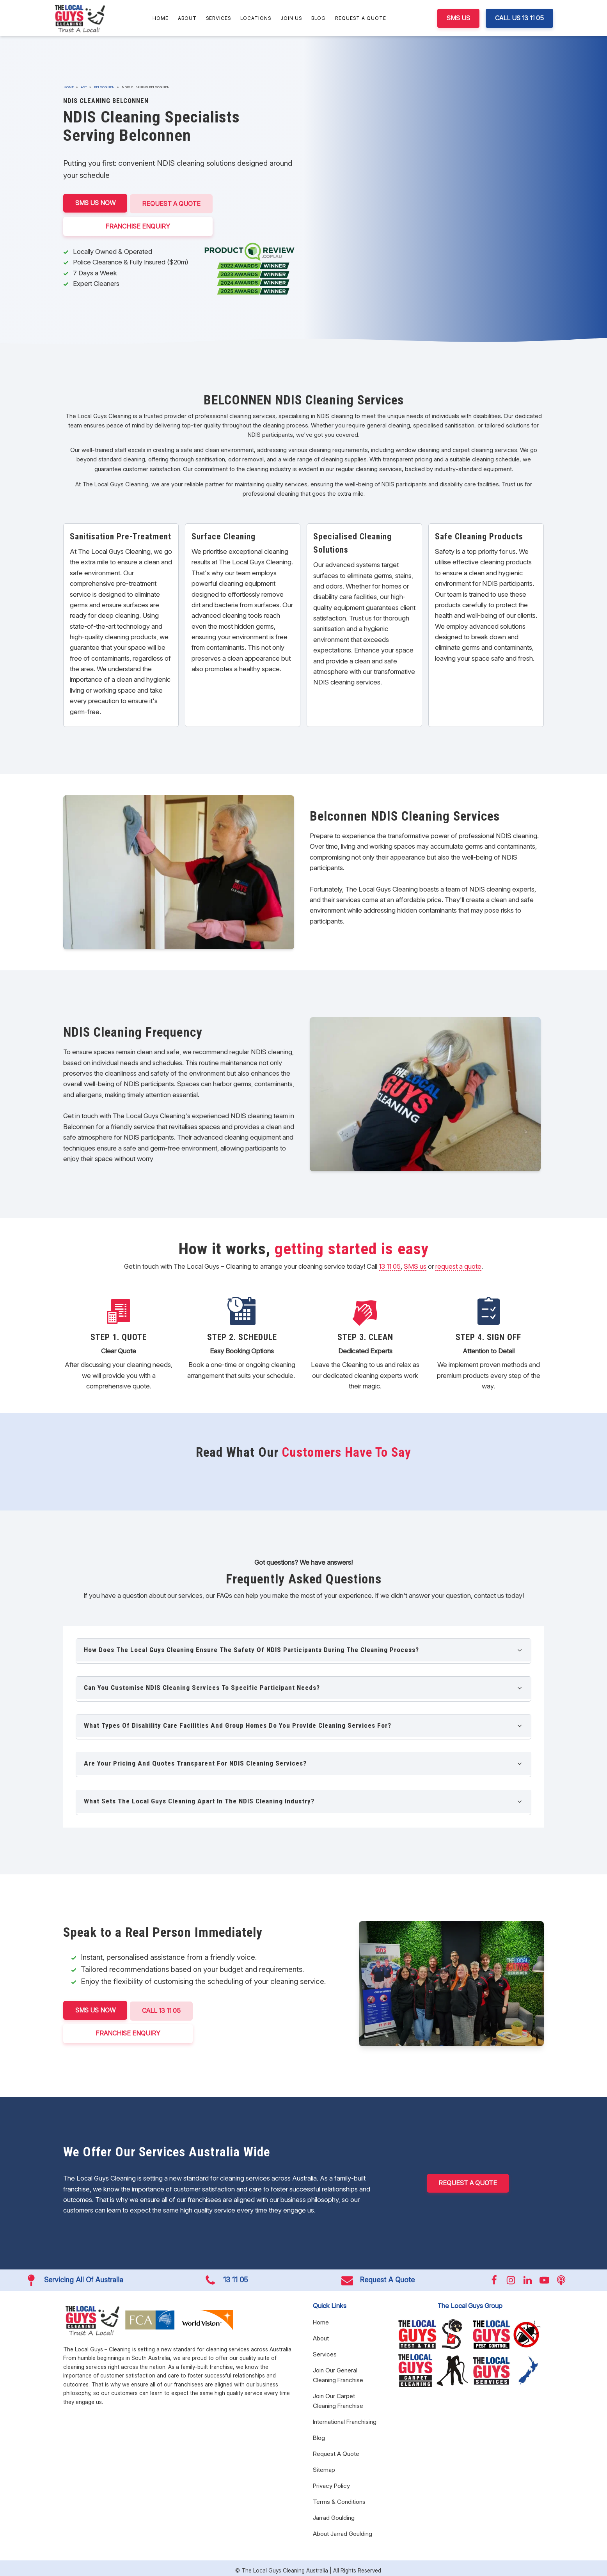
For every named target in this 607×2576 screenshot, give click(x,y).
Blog (318, 18)
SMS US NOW (96, 203)
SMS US (458, 18)
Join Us (291, 18)
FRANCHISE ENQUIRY (139, 225)
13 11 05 (390, 1266)
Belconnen (104, 87)
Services (218, 18)
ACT (84, 87)
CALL (164, 2010)
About (187, 18)
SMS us (415, 1266)
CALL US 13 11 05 (519, 18)
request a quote (458, 1266)
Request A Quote (360, 18)
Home (161, 18)
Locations (255, 18)
